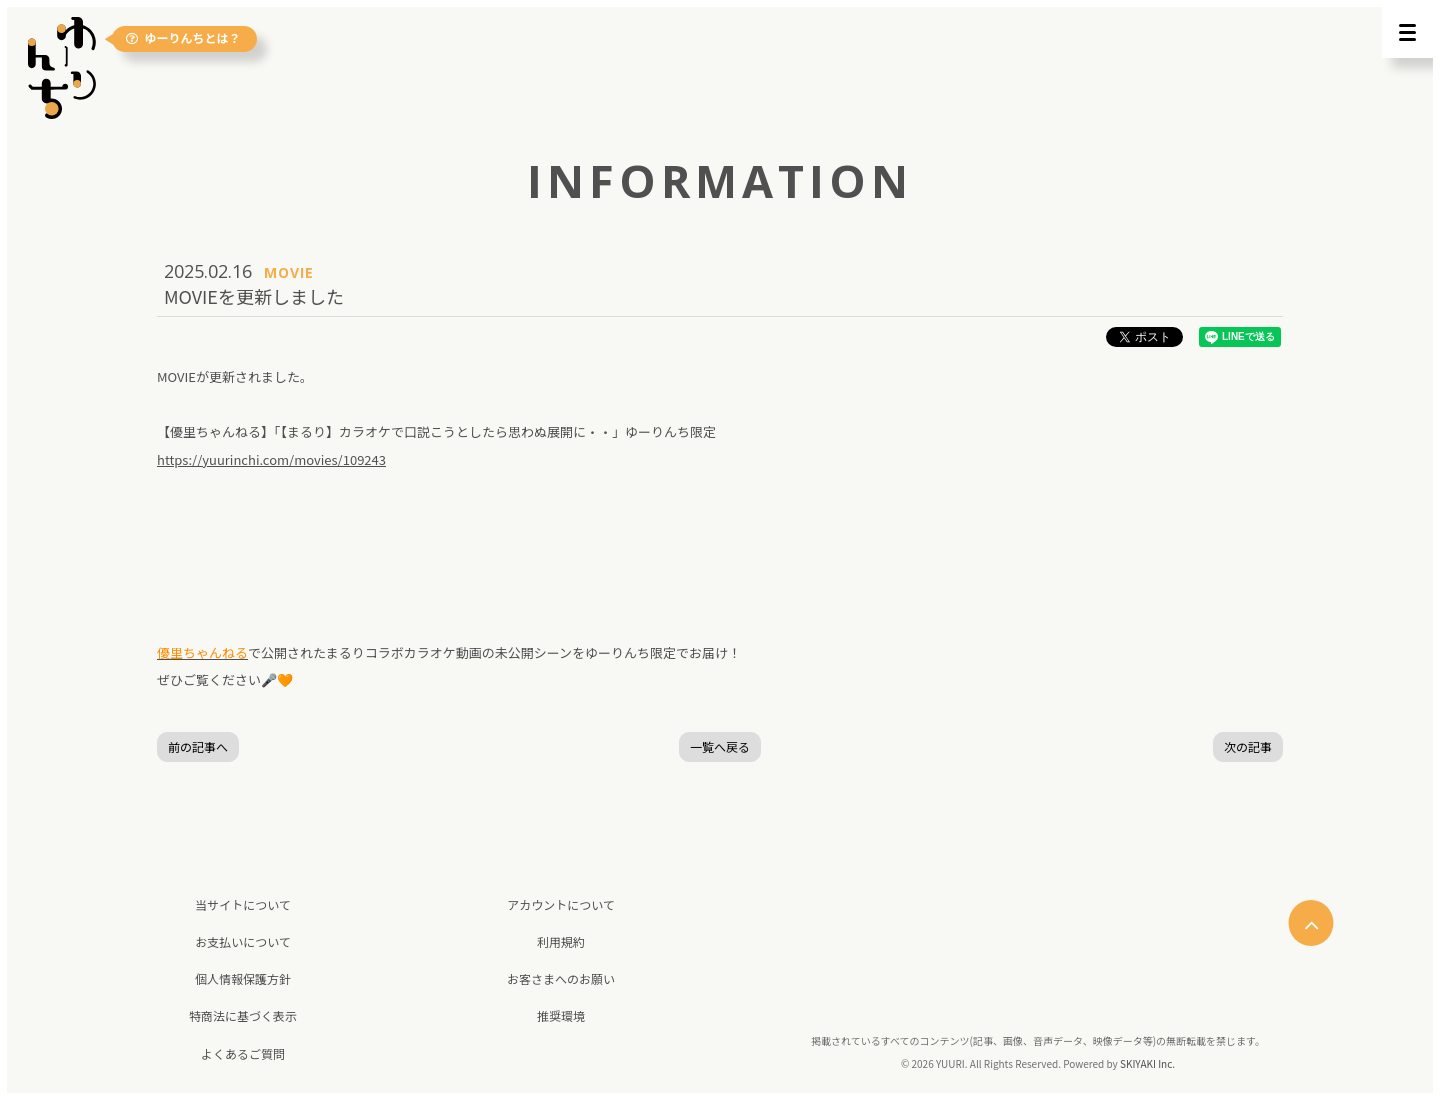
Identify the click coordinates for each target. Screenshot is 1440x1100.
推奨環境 (561, 1015)
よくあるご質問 (243, 1053)
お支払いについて (243, 941)
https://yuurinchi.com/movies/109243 (271, 459)
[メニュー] (1407, 32)
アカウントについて (561, 904)
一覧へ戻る (720, 746)
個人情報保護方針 (243, 978)
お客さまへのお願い (561, 978)
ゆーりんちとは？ (183, 39)
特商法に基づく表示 (243, 1015)
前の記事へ (198, 746)
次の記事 (1248, 746)
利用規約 (561, 941)
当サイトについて (243, 904)
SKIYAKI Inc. (1147, 1063)
